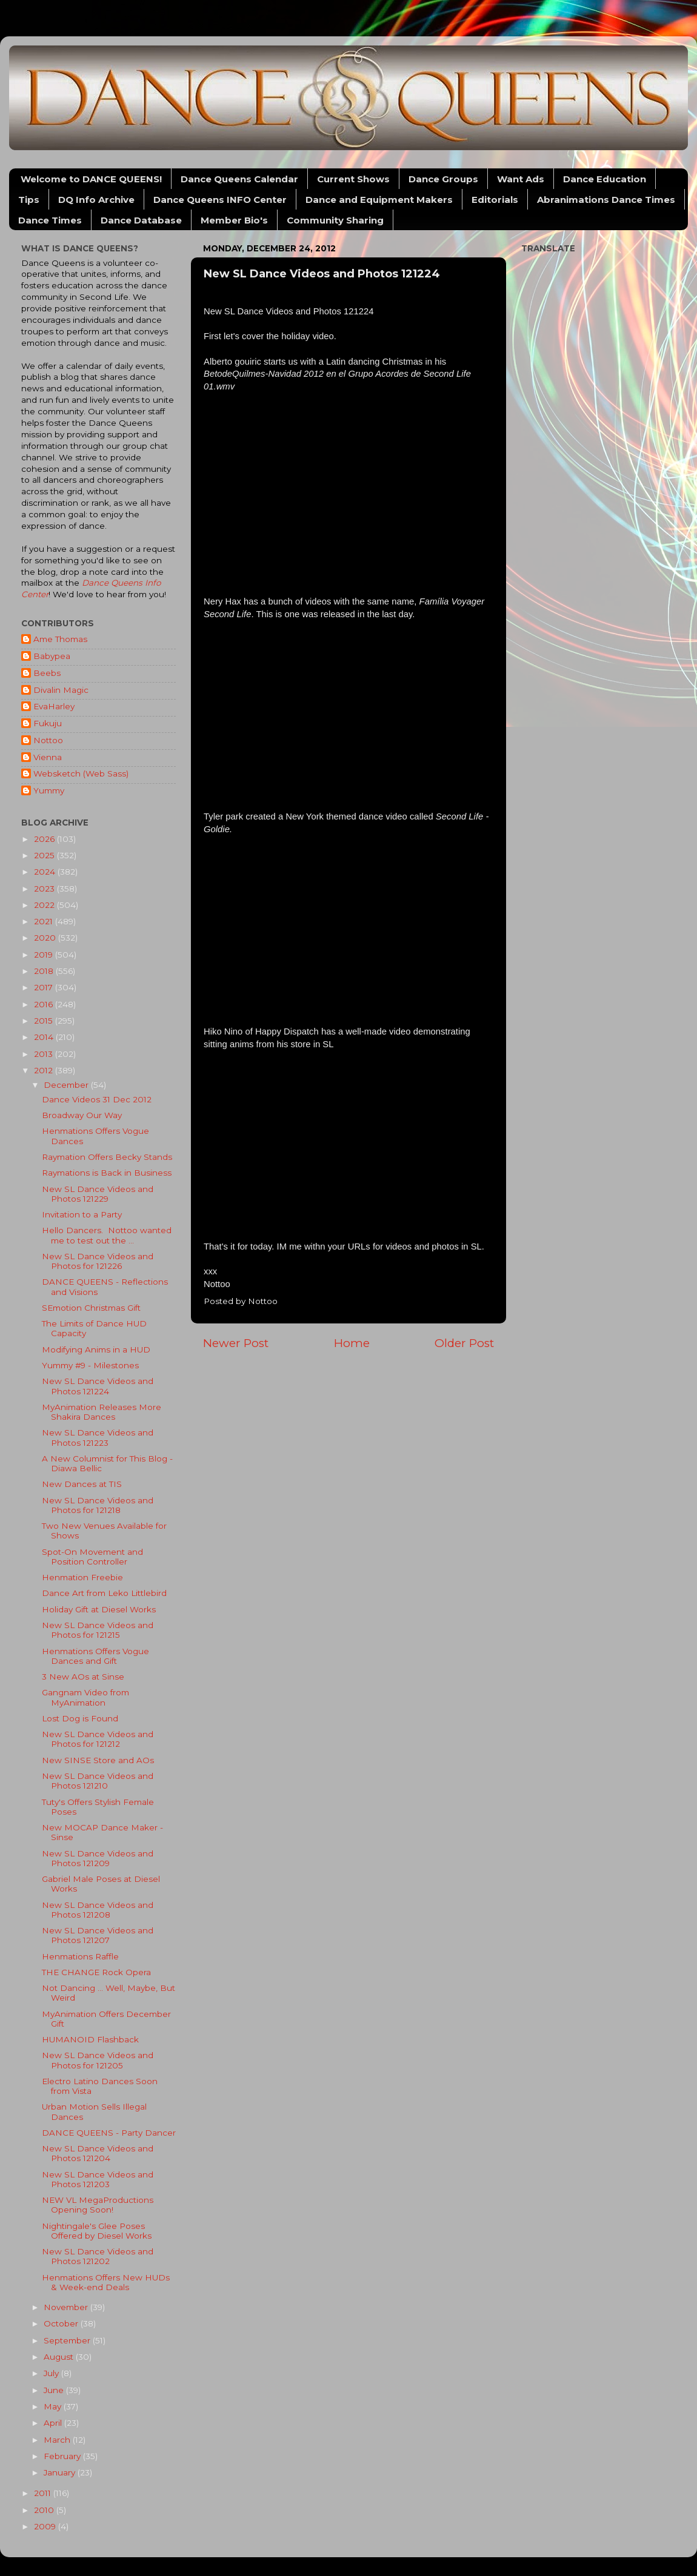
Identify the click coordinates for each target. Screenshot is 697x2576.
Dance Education (604, 179)
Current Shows (353, 179)
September (68, 2340)
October (62, 2323)
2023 (45, 888)
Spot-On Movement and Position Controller (92, 1556)
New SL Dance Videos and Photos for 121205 (97, 2060)
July (52, 2373)
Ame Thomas (60, 639)
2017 (44, 987)
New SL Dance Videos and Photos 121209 (97, 1858)
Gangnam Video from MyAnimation (85, 1697)
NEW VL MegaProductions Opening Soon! (97, 2204)
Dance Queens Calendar (239, 179)
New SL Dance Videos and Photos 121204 (97, 2153)
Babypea (51, 656)
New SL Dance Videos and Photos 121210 (97, 1780)
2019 (44, 954)
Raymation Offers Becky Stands (107, 1157)
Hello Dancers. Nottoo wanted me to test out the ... (107, 1235)
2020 (46, 937)
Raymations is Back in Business (107, 1172)
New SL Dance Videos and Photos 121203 (97, 2179)
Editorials (495, 199)
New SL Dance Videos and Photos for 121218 (97, 1505)
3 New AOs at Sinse (83, 1676)
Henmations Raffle (80, 1956)
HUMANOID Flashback (90, 2039)
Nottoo (48, 740)
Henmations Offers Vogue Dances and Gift (95, 1656)
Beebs (47, 673)
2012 (44, 1070)
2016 (44, 1004)
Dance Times (50, 220)
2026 (45, 839)
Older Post (464, 1343)
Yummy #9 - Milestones (90, 1365)
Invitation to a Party (82, 1214)
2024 (46, 871)
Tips (28, 199)
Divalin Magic (60, 690)
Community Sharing (335, 220)
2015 (44, 1020)
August (60, 2357)
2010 (45, 2510)
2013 (44, 1054)
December (67, 1085)
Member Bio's (234, 220)
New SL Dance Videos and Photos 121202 (97, 2256)
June (55, 2390)
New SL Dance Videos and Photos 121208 (97, 1909)
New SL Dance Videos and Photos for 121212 (97, 1739)
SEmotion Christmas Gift (91, 1308)
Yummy (48, 790)
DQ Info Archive (96, 199)
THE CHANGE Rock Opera (96, 1972)
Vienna (47, 757)
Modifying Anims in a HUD (96, 1349)
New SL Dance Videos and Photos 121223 (97, 1437)
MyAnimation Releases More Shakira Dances (101, 1412)
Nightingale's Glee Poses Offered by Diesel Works (97, 2230)
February (63, 2456)
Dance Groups (443, 179)
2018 (45, 971)
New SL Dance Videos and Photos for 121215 (97, 1630)
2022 (45, 905)
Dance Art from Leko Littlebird (104, 1593)
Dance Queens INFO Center (220, 199)
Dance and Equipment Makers (379, 199)
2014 (45, 1037)
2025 (45, 855)
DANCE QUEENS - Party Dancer (109, 2132)
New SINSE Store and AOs (98, 1760)
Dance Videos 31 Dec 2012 (97, 1099)
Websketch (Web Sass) (80, 773)
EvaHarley (54, 706)
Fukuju (47, 723)
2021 (44, 921)
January (61, 2472)
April (54, 2423)
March (58, 2440)
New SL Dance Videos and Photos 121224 (97, 1386)
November (67, 2307)
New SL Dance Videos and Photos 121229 (97, 1194)
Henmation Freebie (82, 1577)
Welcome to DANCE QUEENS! (91, 179)
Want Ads (520, 179)
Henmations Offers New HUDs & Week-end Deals (106, 2282)
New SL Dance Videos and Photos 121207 (97, 1935)
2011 (43, 2493)
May (54, 2406)
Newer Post (235, 1343)
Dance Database (141, 220)
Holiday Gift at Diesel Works (99, 1609)
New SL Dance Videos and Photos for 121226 (97, 1261)
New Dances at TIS (82, 1484)
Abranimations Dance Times (606, 199)
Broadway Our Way (82, 1115)
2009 (46, 2526)
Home (352, 1343)
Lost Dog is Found (80, 1718)
